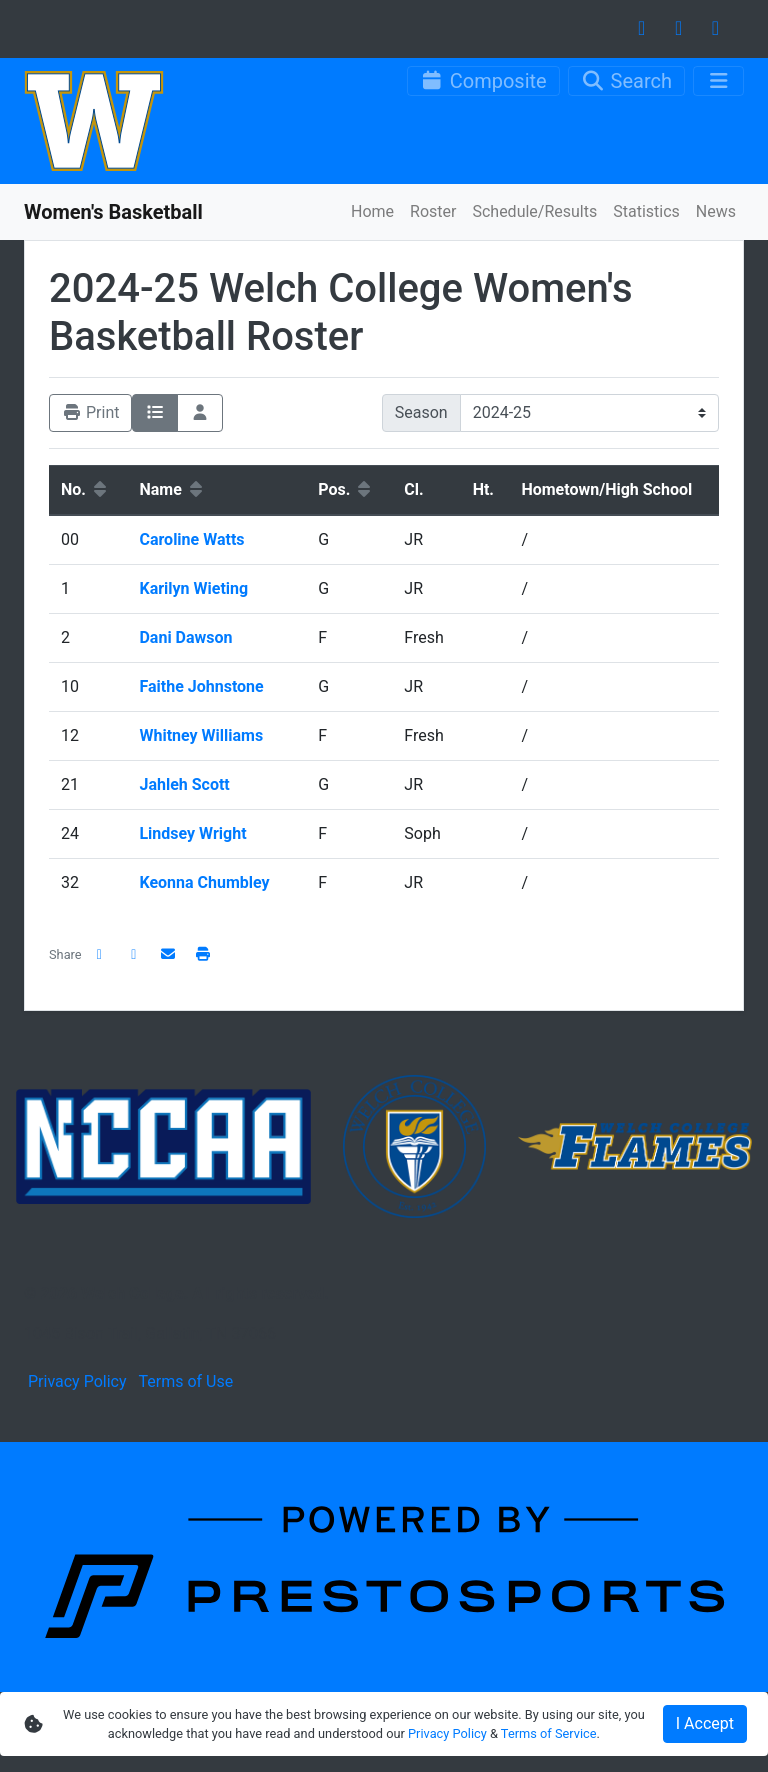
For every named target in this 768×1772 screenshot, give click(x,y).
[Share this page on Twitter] (134, 954)
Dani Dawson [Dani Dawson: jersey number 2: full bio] (187, 637)
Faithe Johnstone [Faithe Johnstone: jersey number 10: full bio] (203, 686)
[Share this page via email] (169, 954)
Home (372, 211)
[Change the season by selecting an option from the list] (589, 413)
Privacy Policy (77, 1381)
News (716, 211)
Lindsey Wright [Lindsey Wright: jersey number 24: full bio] (194, 833)
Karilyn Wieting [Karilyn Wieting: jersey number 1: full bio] (195, 588)
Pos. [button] (346, 489)
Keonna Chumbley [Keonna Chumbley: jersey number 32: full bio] (206, 882)
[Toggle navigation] (718, 81)
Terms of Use (185, 1381)
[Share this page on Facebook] (100, 954)
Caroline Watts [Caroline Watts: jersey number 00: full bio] (193, 539)
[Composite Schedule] (483, 81)
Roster (433, 211)
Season (421, 412)
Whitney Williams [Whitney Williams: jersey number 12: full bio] (203, 735)
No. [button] (85, 489)
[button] (203, 954)
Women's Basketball (113, 212)
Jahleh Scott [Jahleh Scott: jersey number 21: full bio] (186, 784)
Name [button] (172, 489)
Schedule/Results (534, 211)
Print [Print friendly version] (90, 412)
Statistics (646, 211)
